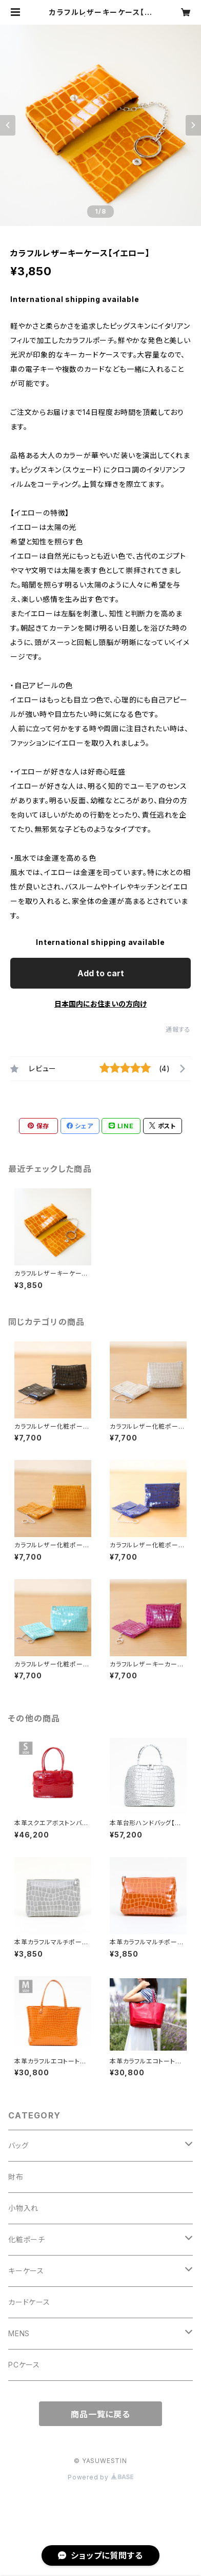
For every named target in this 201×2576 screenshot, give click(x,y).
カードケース (29, 2302)
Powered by (100, 2477)
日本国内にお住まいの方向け (100, 1003)
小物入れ (23, 2208)
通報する (178, 1029)
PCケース (24, 2364)
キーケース (26, 2270)
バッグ (18, 2145)
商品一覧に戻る (100, 2414)
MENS (19, 2333)
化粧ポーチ (26, 2239)
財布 (16, 2176)
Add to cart (100, 973)
